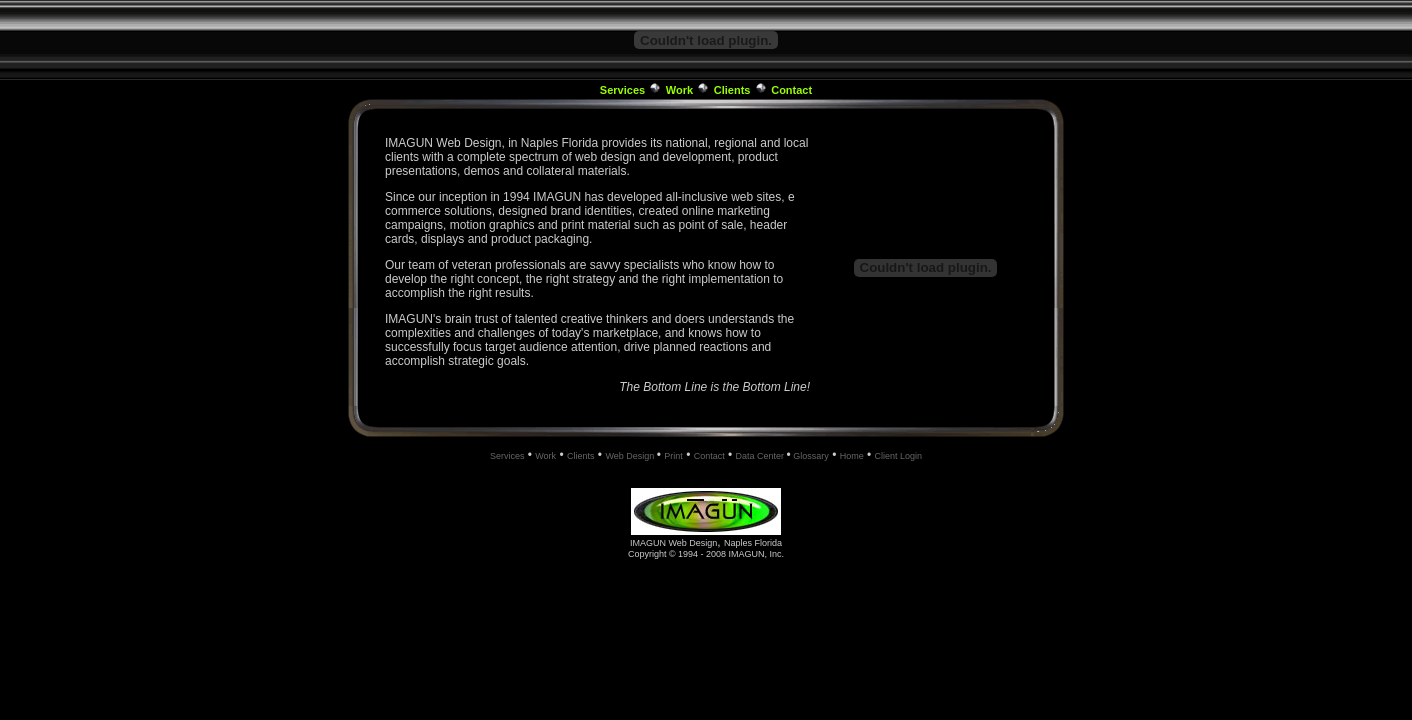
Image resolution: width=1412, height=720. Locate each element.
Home (852, 456)
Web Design (630, 456)
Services (622, 90)
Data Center (761, 456)
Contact (791, 90)
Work (679, 90)
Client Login (899, 456)
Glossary (810, 456)
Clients (732, 90)
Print (673, 456)
